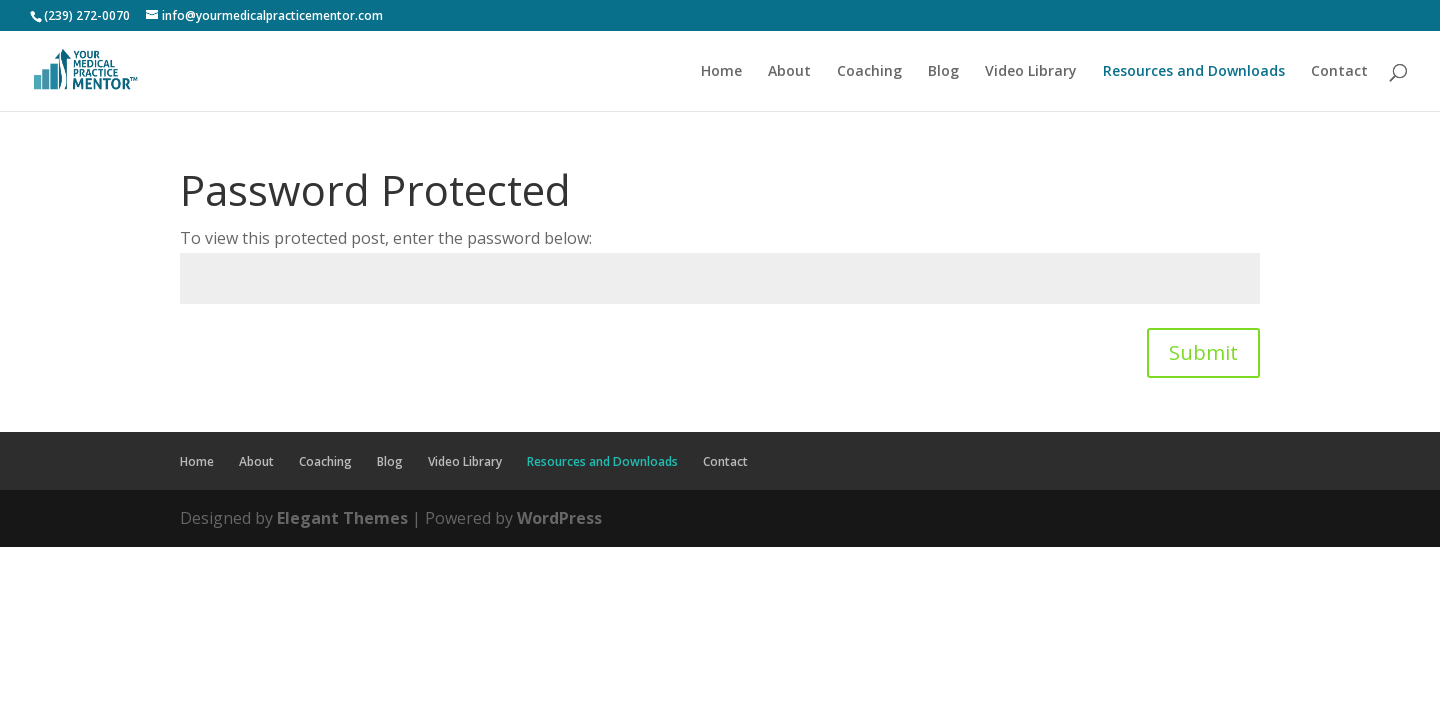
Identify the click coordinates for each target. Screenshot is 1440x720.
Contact (1339, 72)
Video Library (1031, 72)
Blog (943, 72)
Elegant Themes (342, 518)
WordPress (559, 518)
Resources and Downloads (1194, 72)
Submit (1203, 352)
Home (721, 72)
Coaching (869, 72)
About (789, 72)
